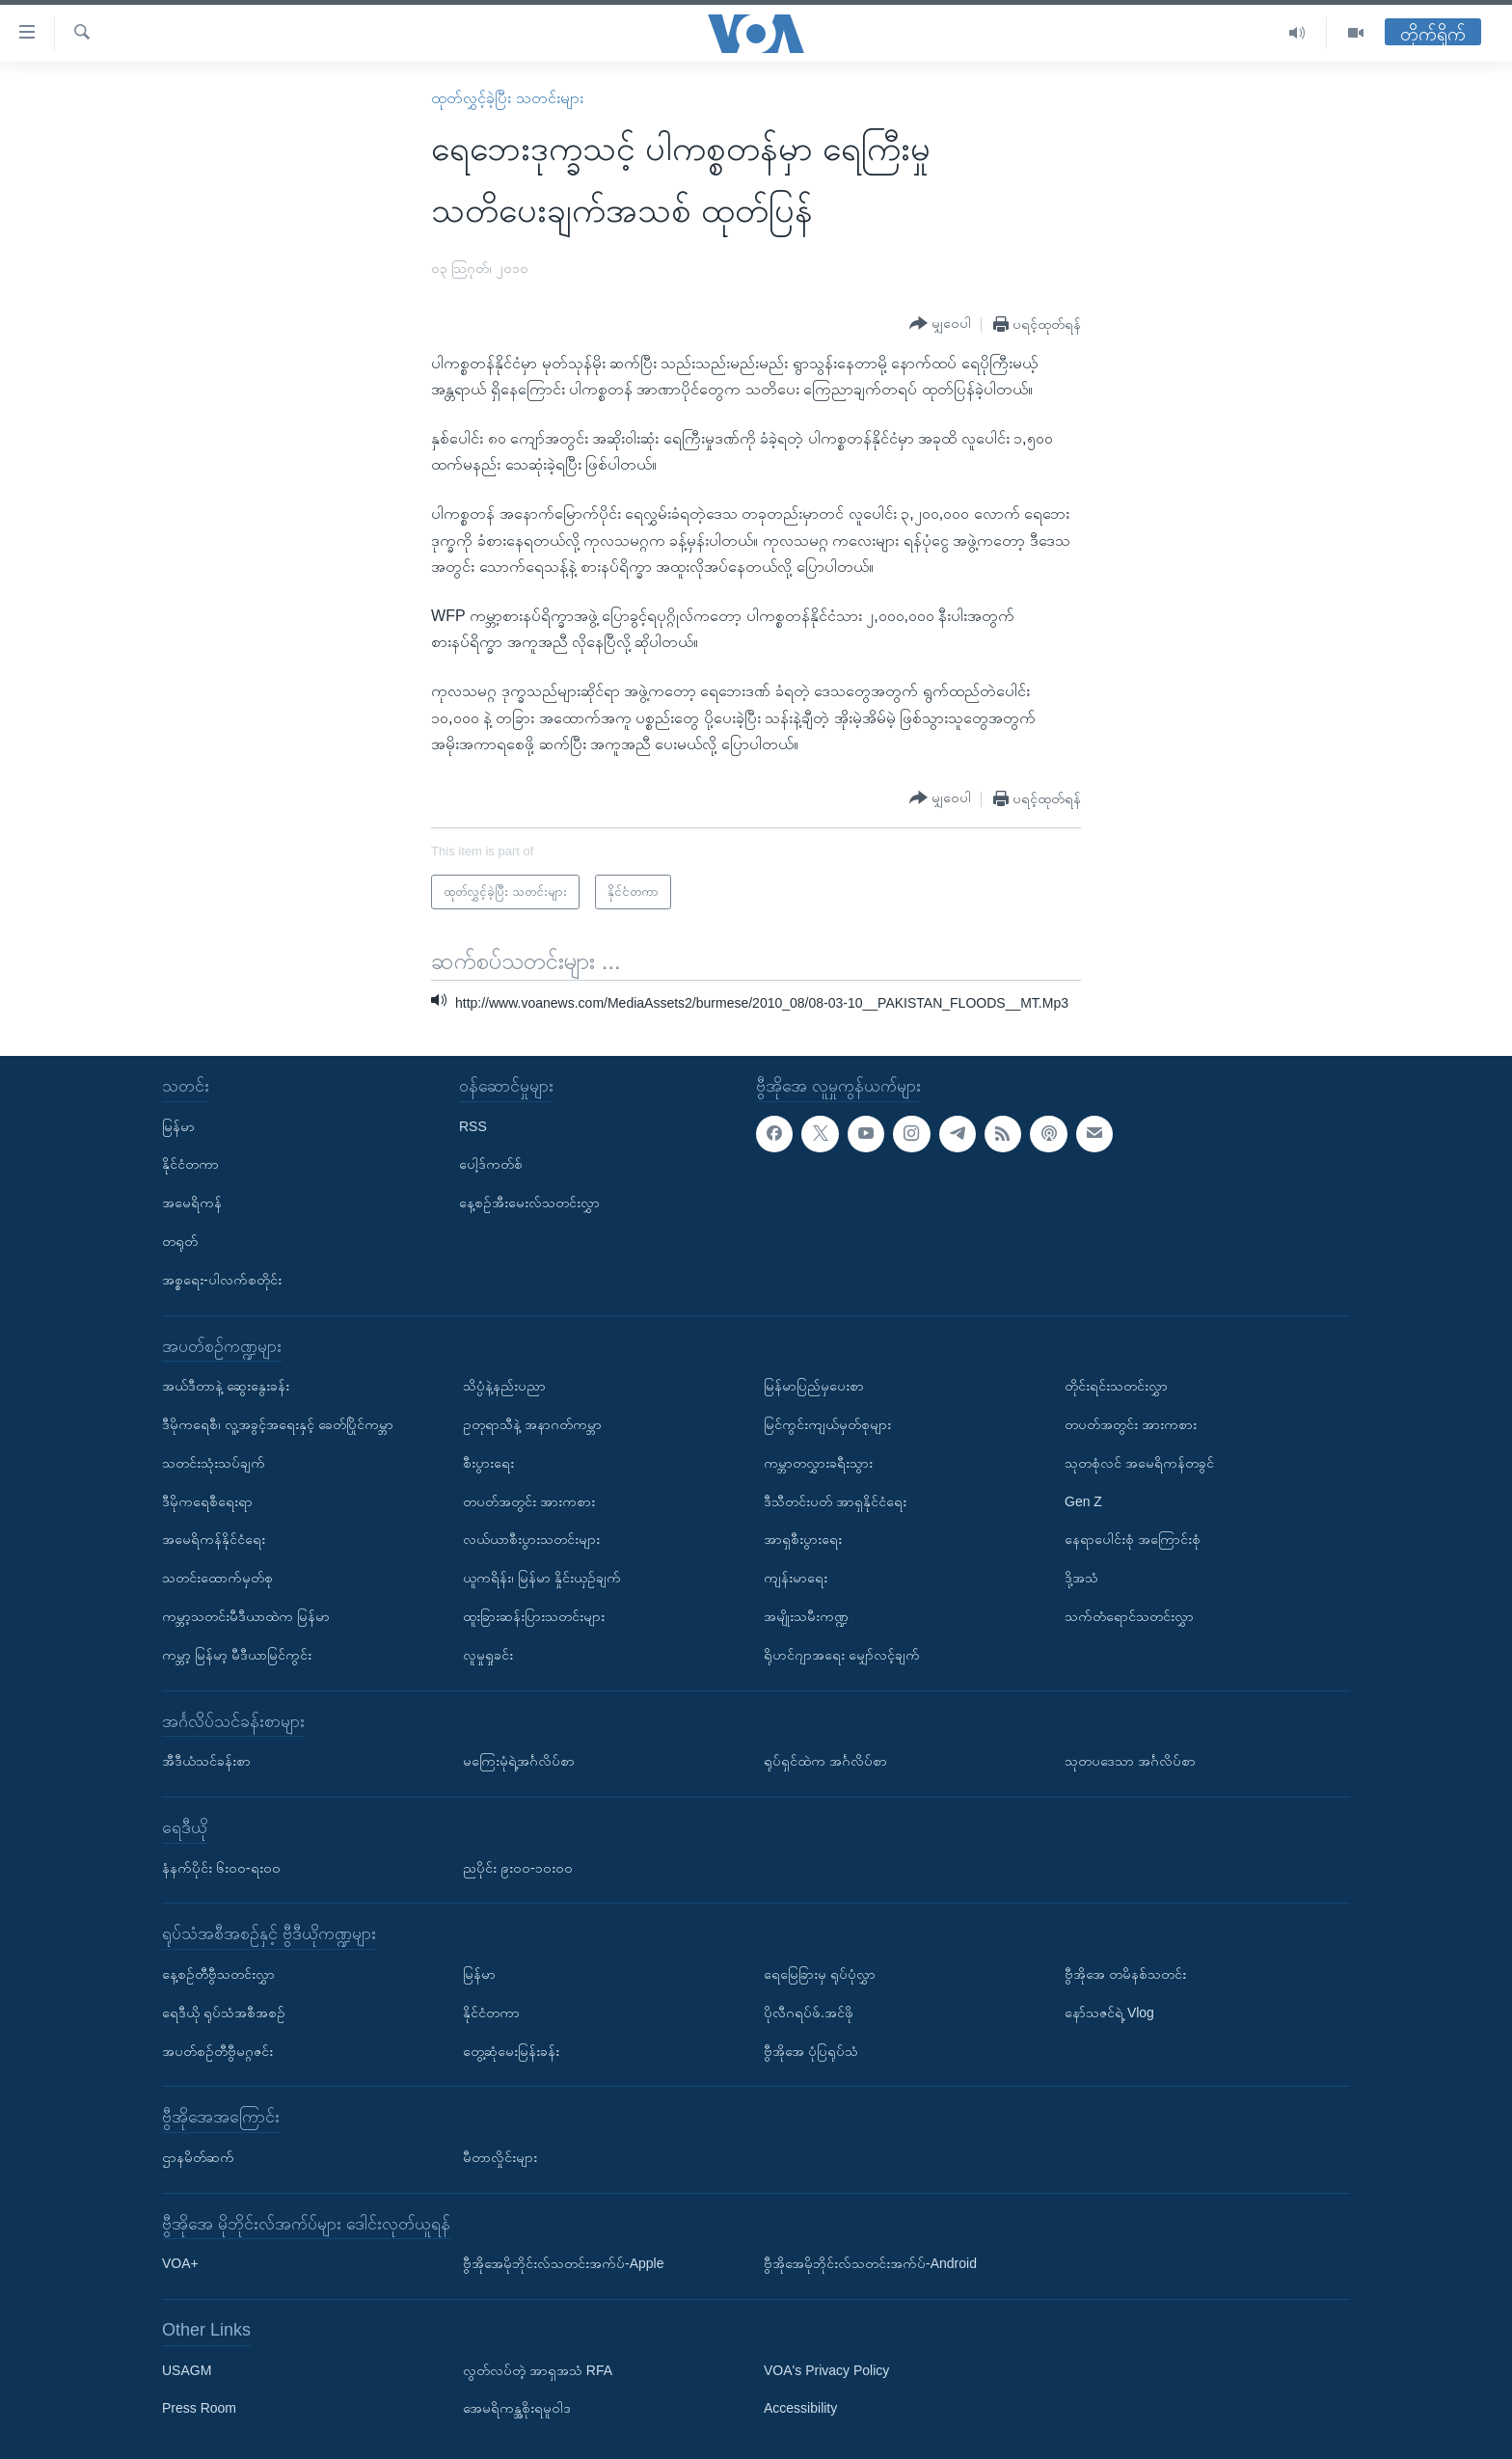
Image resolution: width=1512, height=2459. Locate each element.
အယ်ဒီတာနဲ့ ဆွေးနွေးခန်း (225, 1385)
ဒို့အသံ (1081, 1577)
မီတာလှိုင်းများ (500, 2157)
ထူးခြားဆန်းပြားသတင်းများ (534, 1616)
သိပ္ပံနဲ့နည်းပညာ (504, 1385)
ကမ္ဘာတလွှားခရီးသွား (818, 1463)
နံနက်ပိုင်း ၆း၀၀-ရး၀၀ (221, 1868)
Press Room (199, 2408)
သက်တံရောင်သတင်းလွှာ (1129, 1616)
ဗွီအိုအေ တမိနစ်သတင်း (1125, 1974)
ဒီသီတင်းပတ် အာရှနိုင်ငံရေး (835, 1501)
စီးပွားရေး (488, 1463)
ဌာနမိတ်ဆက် (198, 2157)
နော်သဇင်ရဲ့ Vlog (1109, 2012)
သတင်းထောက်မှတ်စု (217, 1577)
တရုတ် (180, 1241)
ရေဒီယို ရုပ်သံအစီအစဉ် (223, 2012)
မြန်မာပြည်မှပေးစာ (814, 1385)
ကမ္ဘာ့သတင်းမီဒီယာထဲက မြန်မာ (246, 1616)
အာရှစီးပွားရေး (803, 1539)
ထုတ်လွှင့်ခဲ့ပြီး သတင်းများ (506, 98)
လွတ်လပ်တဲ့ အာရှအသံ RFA (537, 2370)
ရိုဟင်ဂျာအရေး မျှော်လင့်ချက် (842, 1654)
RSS (473, 1126)
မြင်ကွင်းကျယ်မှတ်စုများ (827, 1424)
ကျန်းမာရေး (795, 1577)
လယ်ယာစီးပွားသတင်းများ (531, 1539)
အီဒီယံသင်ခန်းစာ (206, 1761)
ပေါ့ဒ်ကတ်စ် (491, 1164)
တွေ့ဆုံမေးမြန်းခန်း (511, 2050)
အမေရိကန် (192, 1202)
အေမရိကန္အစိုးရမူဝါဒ (517, 2408)
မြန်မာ (178, 1126)
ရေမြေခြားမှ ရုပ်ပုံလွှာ (820, 1974)
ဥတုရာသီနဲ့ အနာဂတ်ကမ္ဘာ (532, 1424)
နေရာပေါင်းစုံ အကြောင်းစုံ (1133, 1539)
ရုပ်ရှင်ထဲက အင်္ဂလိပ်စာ (825, 1761)
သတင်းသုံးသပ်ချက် (213, 1463)
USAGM (186, 2370)
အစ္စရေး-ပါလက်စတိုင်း (222, 1279)
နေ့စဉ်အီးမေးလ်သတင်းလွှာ (529, 1202)
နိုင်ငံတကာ (190, 1164)
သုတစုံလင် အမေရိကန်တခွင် (1139, 1463)
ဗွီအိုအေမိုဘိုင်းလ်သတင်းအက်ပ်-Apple (563, 2263)
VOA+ (180, 2263)
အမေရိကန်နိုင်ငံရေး (213, 1539)
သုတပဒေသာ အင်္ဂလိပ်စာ (1130, 1761)
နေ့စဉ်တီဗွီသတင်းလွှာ (218, 1974)
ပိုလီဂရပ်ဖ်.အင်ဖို (808, 2012)
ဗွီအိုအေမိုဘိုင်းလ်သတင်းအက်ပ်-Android (870, 2263)
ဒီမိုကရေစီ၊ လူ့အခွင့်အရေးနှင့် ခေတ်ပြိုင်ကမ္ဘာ (277, 1424)
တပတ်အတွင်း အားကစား (529, 1501)
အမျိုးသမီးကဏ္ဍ (806, 1616)
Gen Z (1083, 1501)
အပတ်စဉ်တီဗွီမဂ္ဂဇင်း (217, 2050)
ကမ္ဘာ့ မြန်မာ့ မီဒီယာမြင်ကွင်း (236, 1654)
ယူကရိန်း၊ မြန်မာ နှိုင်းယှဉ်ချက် (542, 1577)
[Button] (940, 324)
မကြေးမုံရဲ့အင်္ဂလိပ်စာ (519, 1761)
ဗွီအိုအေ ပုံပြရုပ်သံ (811, 2050)
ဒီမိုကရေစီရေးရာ (207, 1501)
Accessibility (800, 2408)
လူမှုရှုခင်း (488, 1654)
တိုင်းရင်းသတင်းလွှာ (1116, 1385)
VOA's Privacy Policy (826, 2370)
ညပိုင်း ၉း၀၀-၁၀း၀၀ (518, 1868)
